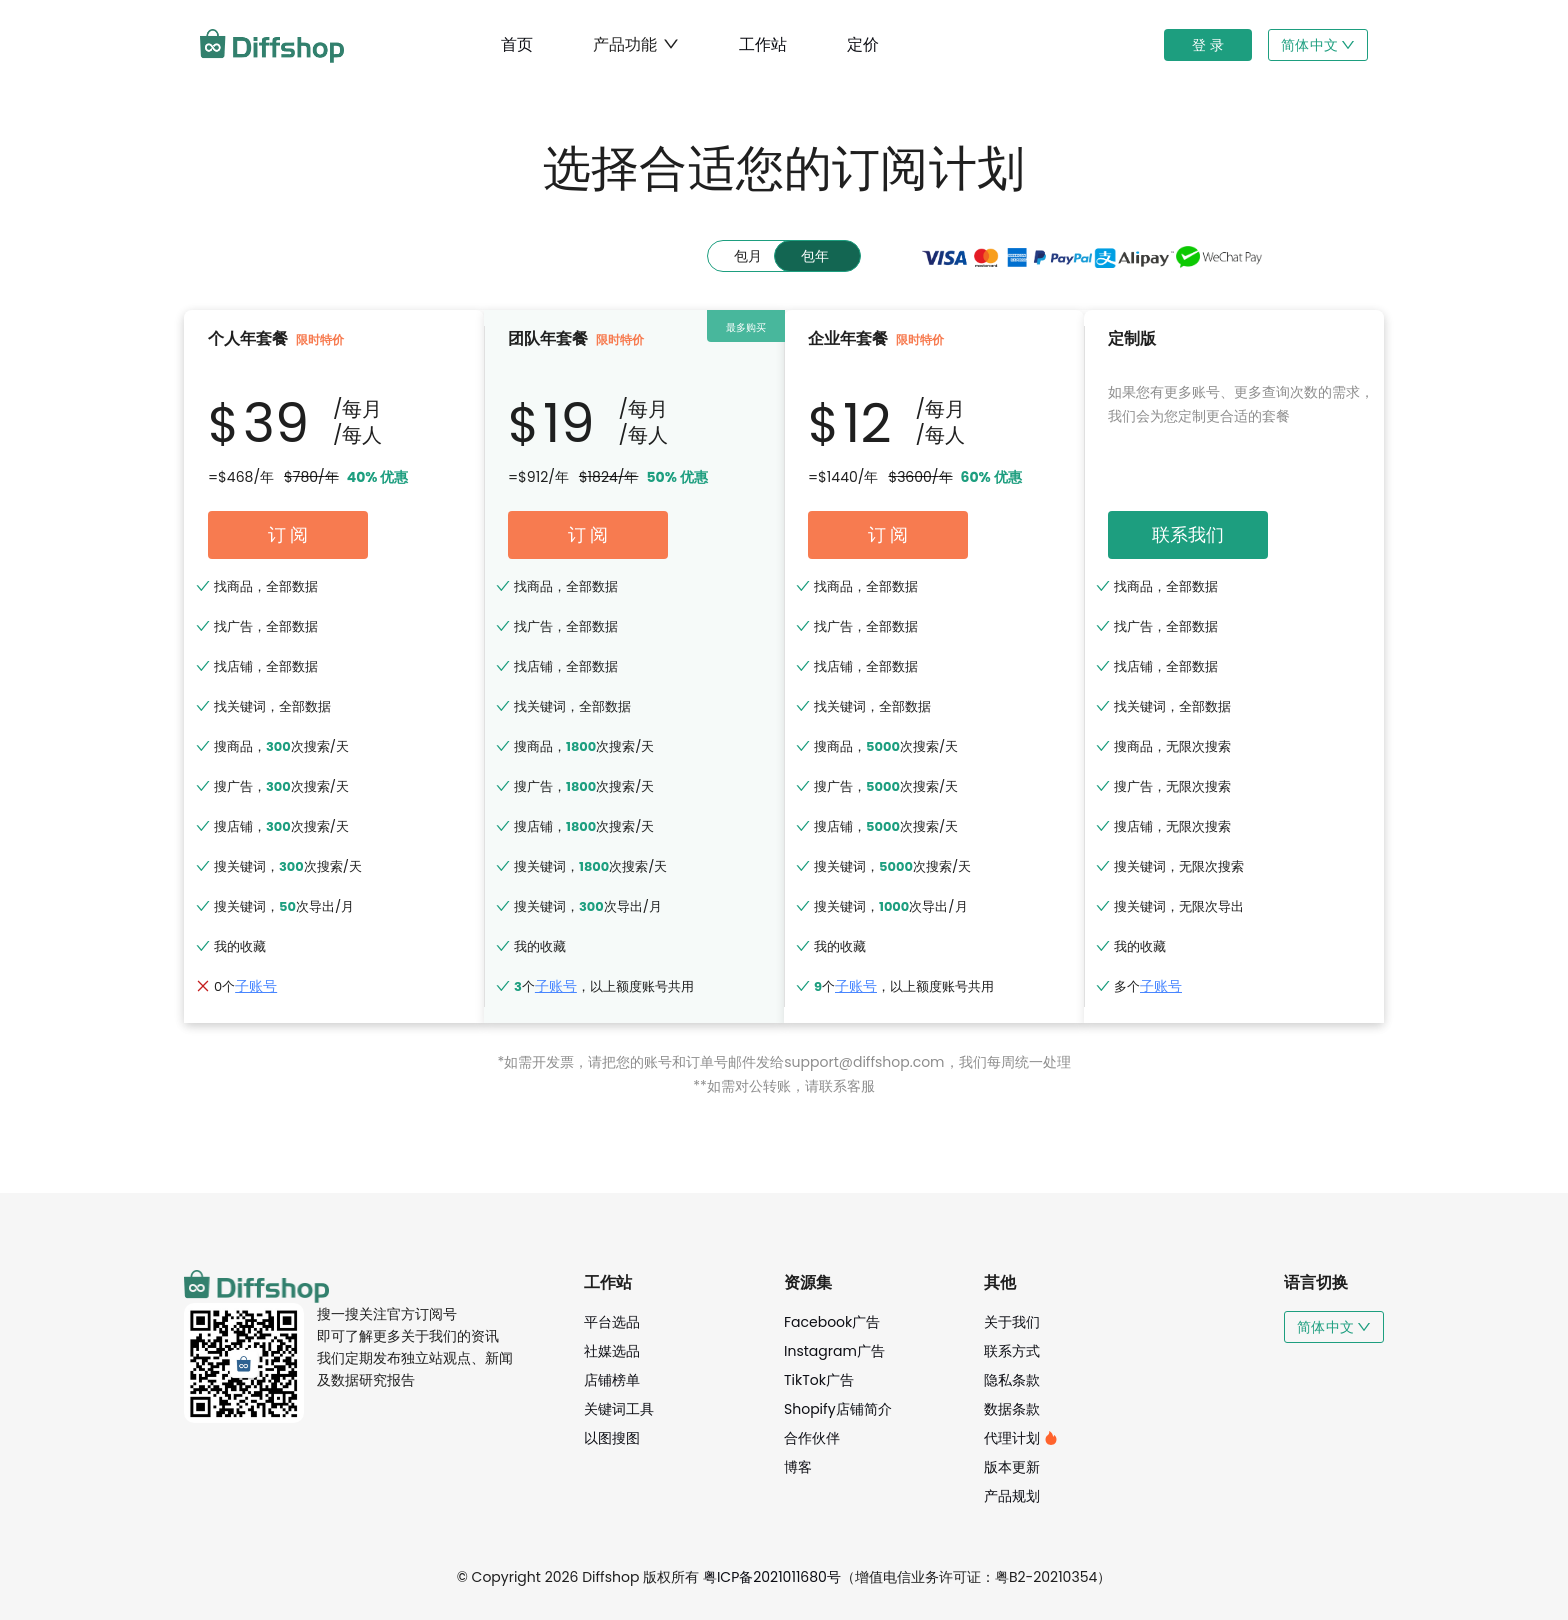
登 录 (1208, 45)
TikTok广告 (819, 1380)
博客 (798, 1467)
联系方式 (1012, 1351)
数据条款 (1012, 1409)
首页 (517, 44)
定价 (863, 44)
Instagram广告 (834, 1351)
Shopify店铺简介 (838, 1409)
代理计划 (1021, 1438)
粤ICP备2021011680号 (772, 1577)
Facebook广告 (832, 1322)
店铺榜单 (612, 1380)
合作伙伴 (812, 1438)
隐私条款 (1012, 1380)
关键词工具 (619, 1409)
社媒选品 (612, 1351)
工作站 (763, 44)
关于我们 (1012, 1322)
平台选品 (612, 1322)
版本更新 (1012, 1467)
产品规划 (1012, 1496)
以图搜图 (612, 1438)
